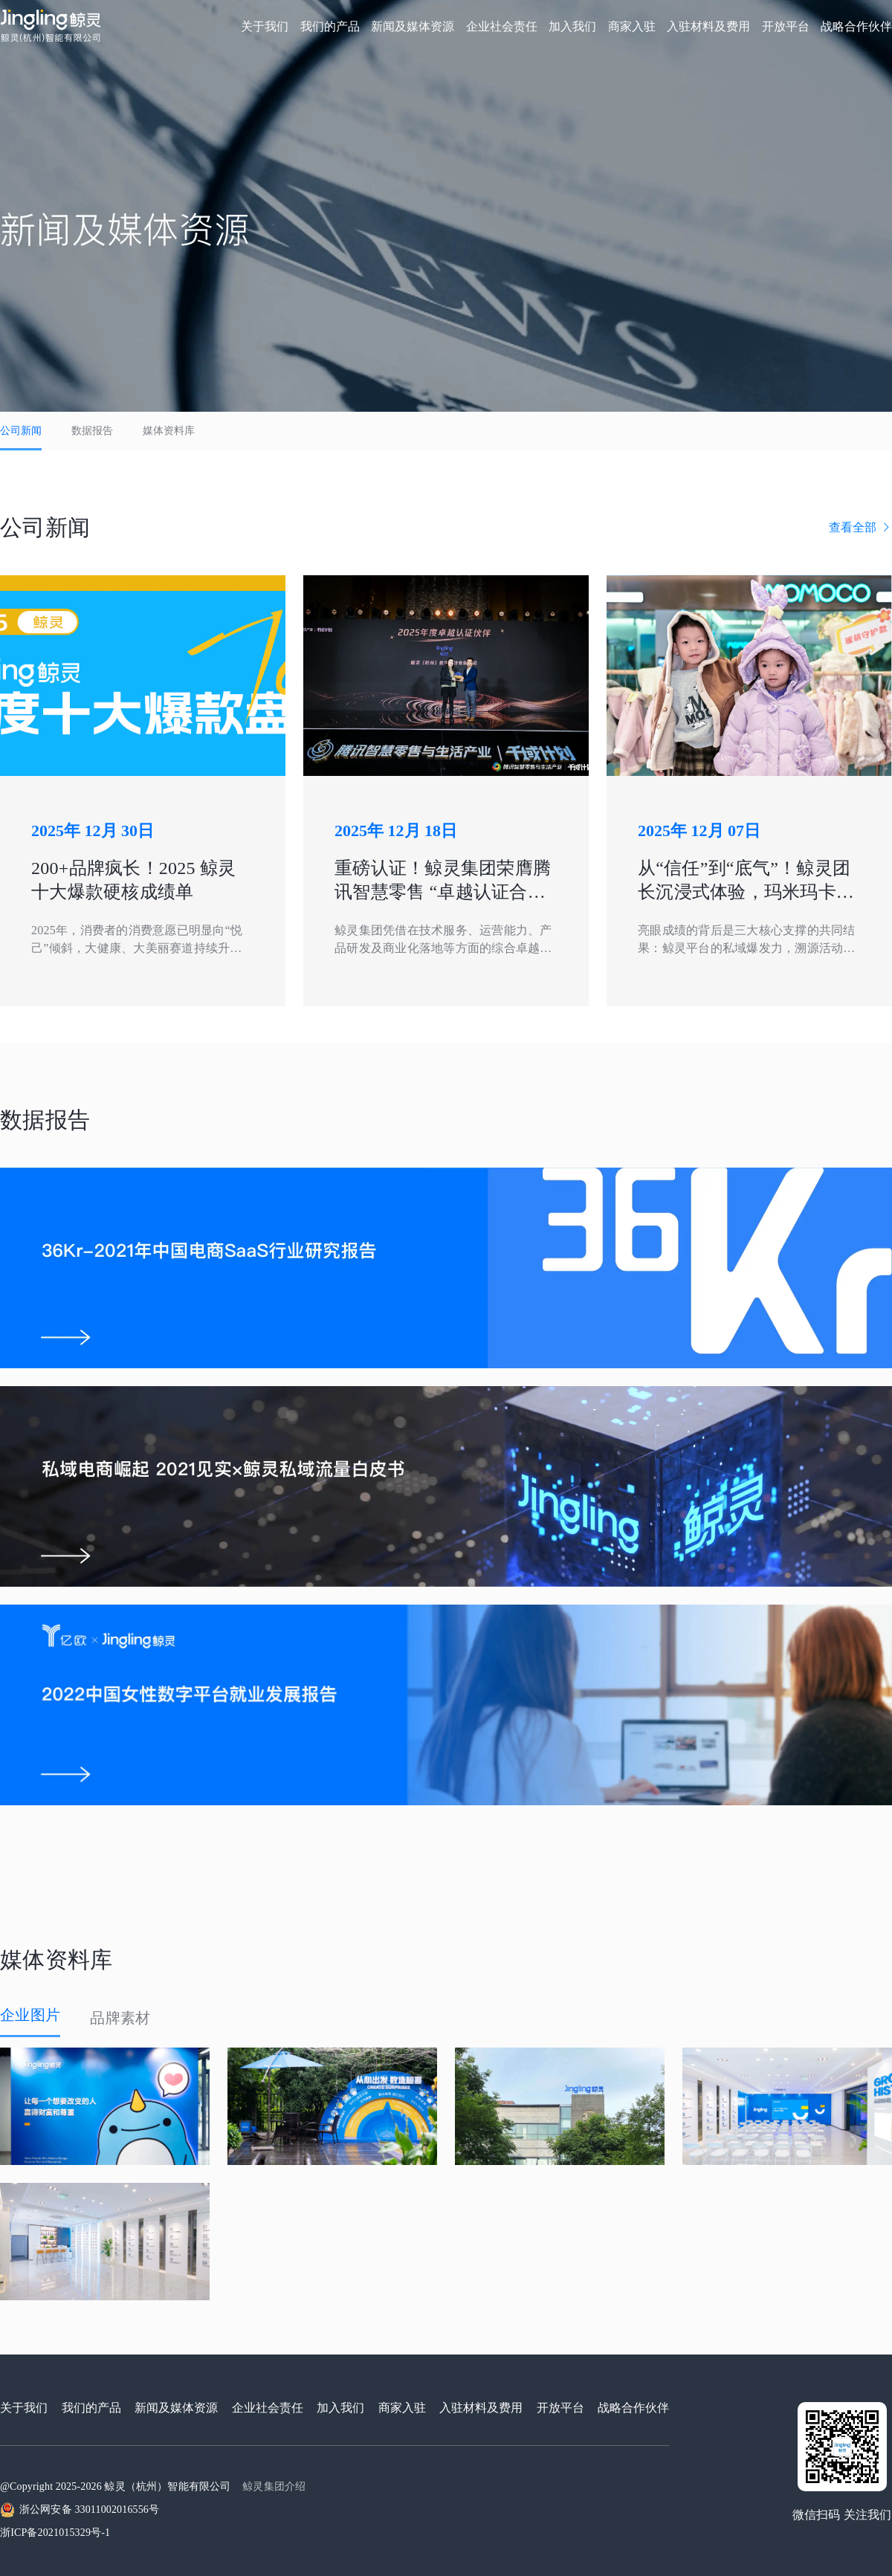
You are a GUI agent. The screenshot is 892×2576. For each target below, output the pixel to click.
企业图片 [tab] (30, 2015)
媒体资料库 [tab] (169, 430)
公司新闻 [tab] (21, 430)
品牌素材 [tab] (120, 2018)
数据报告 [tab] (92, 430)
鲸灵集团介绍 (274, 2486)
